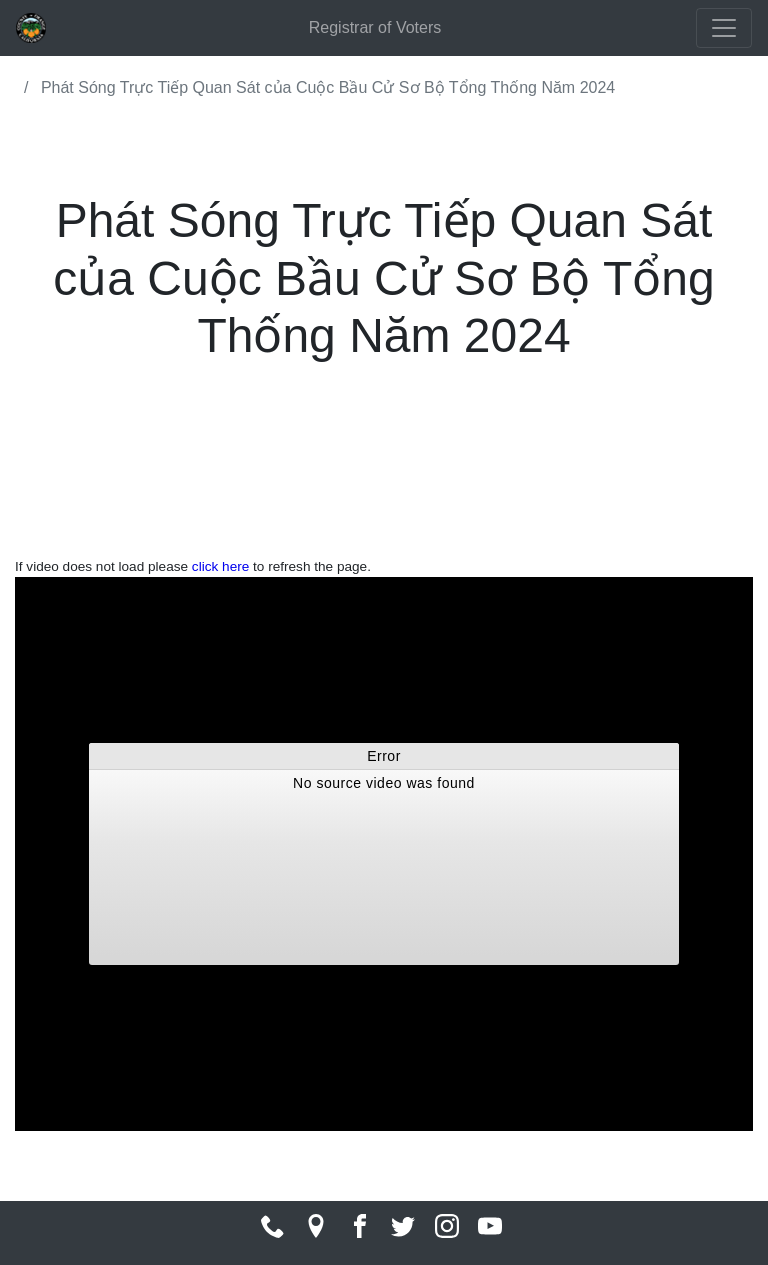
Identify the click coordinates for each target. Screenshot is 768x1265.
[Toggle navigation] (724, 28)
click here (220, 566)
